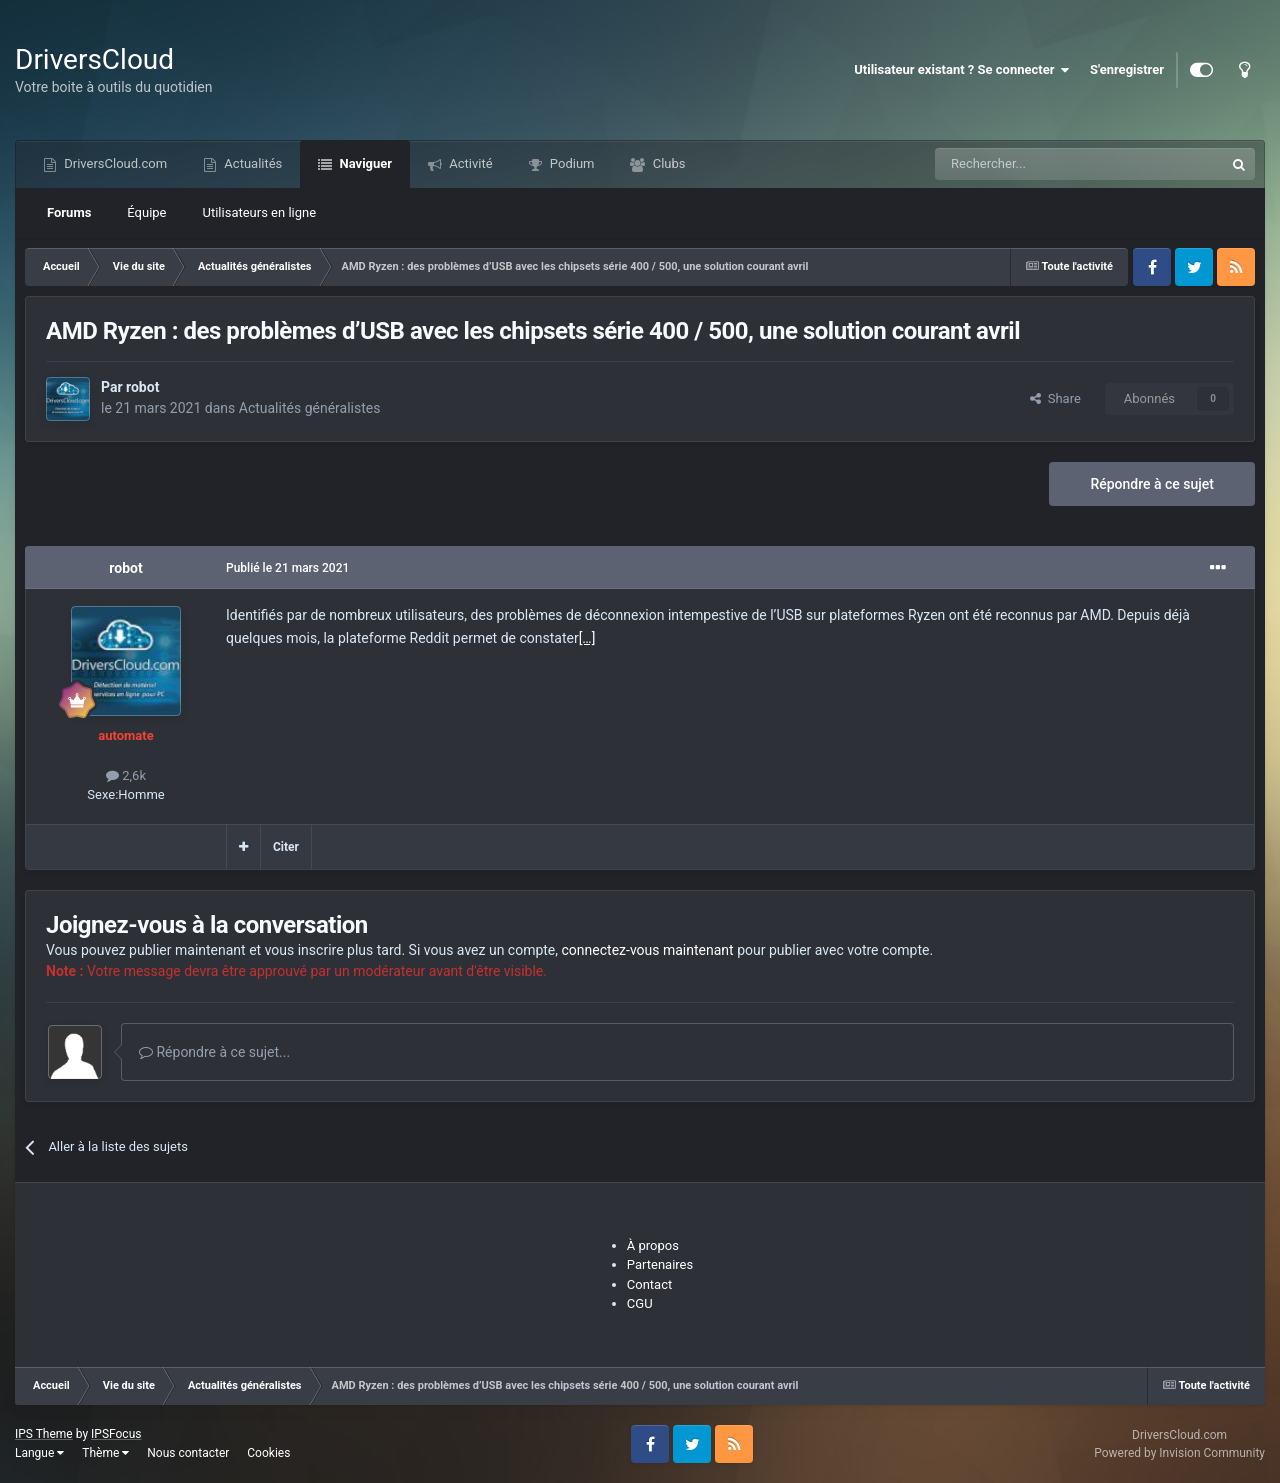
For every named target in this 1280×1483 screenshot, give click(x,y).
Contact (649, 1284)
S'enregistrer (1127, 69)
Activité (469, 163)
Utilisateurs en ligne (260, 212)
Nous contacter (188, 1453)
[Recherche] (1038, 164)
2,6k (126, 775)
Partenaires (660, 1264)
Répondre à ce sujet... (214, 1052)
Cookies (268, 1453)
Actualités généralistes (310, 408)
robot (142, 387)
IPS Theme (44, 1434)
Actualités (251, 163)
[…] (587, 638)
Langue (39, 1453)
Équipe (146, 212)
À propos (653, 1245)
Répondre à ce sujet (1152, 484)
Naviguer (364, 163)
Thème (105, 1453)
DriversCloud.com (114, 163)
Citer (286, 847)
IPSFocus (116, 1434)
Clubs (667, 163)
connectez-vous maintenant (648, 950)
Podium (571, 163)
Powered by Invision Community (1179, 1453)
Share (1055, 398)
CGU (640, 1303)
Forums (69, 212)
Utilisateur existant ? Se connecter (962, 70)
